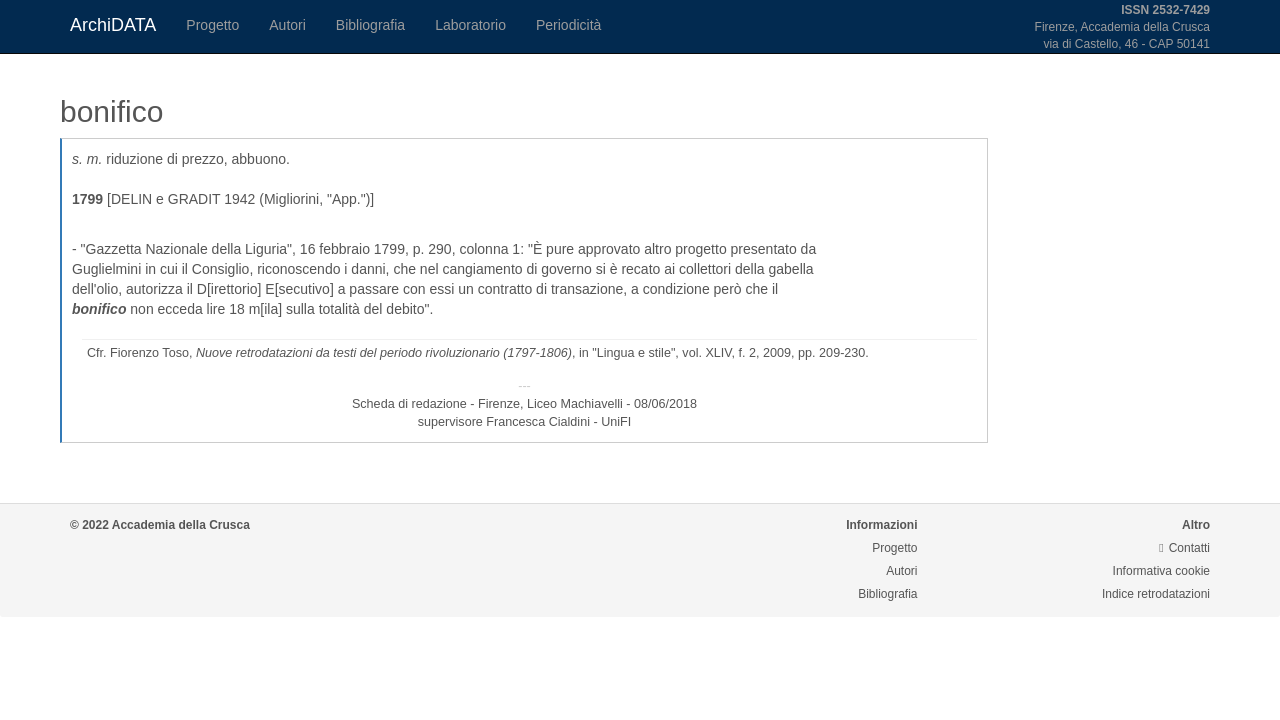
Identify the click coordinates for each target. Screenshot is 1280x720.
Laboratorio (470, 25)
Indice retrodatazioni (1156, 594)
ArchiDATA (113, 25)
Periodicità (568, 25)
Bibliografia (370, 25)
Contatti (1184, 548)
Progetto (212, 25)
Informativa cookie (1161, 571)
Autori (287, 25)
